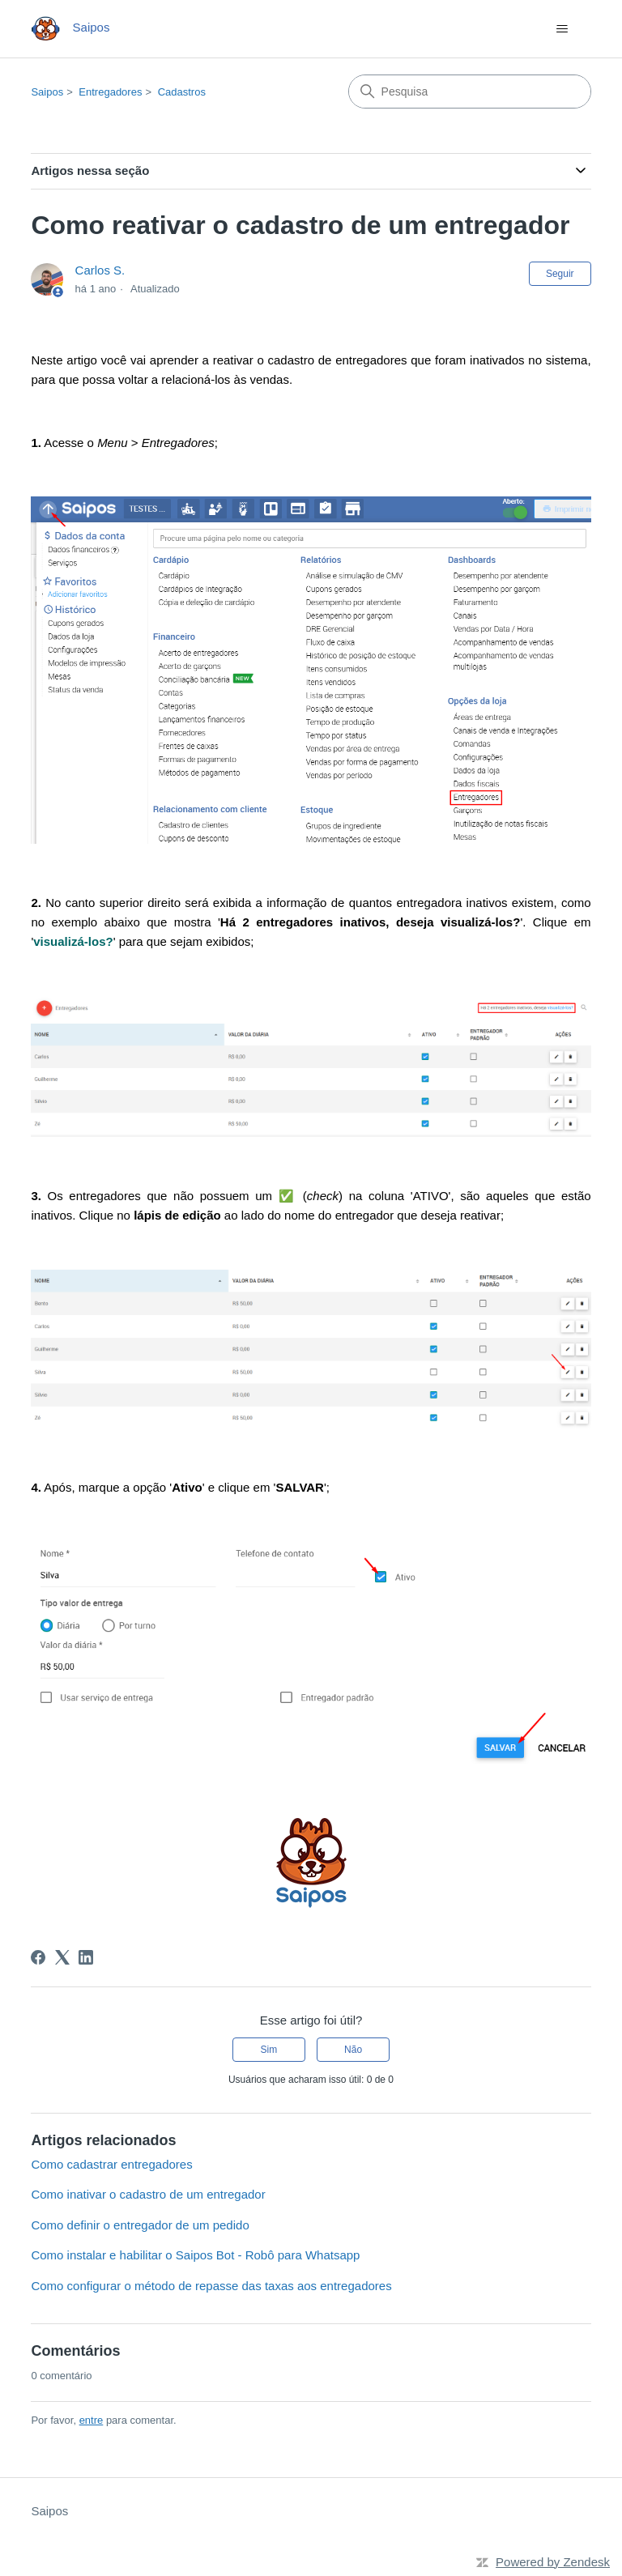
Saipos (47, 92)
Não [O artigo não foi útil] (353, 2049)
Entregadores (110, 92)
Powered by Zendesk (553, 2562)
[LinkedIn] (86, 1957)
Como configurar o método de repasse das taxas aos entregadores (211, 2286)
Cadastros (182, 92)
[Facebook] (38, 1957)
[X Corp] (62, 1957)
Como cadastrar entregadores (111, 2164)
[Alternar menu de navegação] (562, 29)
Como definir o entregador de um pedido (140, 2225)
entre (91, 2420)
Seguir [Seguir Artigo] (560, 273)
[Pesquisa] (469, 91)
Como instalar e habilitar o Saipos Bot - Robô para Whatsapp (195, 2255)
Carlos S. (100, 270)
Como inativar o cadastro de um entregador (148, 2194)
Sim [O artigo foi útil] (269, 2049)
